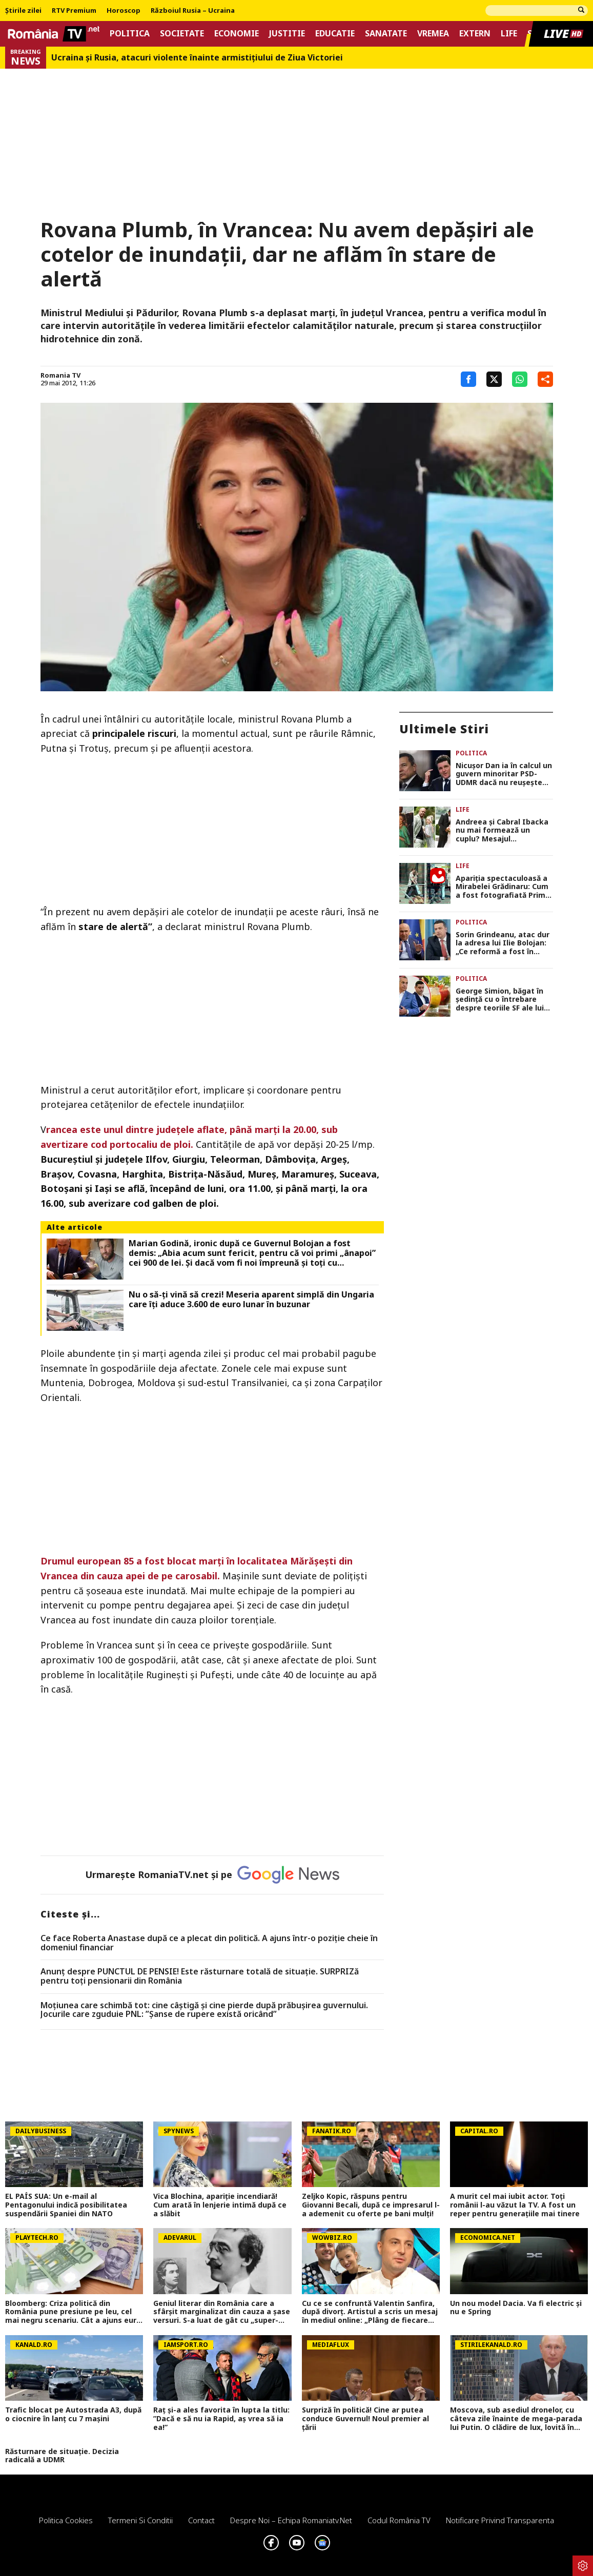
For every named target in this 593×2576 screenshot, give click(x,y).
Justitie (287, 33)
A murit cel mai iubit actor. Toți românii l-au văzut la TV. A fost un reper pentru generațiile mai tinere (515, 2205)
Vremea (433, 33)
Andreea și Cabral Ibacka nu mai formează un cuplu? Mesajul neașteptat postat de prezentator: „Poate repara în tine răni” (502, 830)
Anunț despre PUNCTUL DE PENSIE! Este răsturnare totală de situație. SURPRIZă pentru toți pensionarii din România (199, 1976)
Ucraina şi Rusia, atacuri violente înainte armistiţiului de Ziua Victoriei (197, 58)
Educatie (335, 33)
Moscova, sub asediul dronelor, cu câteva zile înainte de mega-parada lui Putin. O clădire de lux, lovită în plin (516, 2418)
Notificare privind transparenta (500, 2520)
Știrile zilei (23, 11)
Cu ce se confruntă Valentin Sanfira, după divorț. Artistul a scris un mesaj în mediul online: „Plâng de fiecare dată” (370, 2312)
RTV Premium (74, 11)
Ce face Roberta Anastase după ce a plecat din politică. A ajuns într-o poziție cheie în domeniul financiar (209, 1943)
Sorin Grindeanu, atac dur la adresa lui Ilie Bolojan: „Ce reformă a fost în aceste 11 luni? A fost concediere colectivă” (502, 943)
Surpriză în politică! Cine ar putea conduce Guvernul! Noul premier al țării (365, 2418)
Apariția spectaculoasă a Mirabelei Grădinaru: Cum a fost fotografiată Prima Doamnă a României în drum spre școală (503, 887)
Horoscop (123, 11)
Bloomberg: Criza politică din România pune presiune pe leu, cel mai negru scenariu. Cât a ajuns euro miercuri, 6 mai (73, 2312)
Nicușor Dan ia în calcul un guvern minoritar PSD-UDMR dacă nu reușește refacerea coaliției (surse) (504, 774)
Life (509, 33)
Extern (474, 33)
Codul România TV (399, 2520)
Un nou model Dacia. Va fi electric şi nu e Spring (516, 2308)
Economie (236, 33)
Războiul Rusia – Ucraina (193, 11)
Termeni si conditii (140, 2520)
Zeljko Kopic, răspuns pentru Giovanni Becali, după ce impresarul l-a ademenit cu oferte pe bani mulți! (371, 2205)
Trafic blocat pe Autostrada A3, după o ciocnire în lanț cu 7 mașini (73, 2414)
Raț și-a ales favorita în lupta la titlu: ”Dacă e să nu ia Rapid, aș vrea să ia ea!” (221, 2418)
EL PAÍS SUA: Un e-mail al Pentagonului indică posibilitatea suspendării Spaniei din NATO (66, 2205)
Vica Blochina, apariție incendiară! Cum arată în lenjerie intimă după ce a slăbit (220, 2205)
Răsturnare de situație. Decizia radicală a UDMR (62, 2456)
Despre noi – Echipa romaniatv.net (291, 2520)
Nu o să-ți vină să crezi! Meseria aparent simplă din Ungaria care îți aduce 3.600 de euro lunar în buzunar (251, 1299)
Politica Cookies (66, 2520)
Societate (182, 33)
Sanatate (386, 33)
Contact (201, 2520)
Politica (130, 33)
